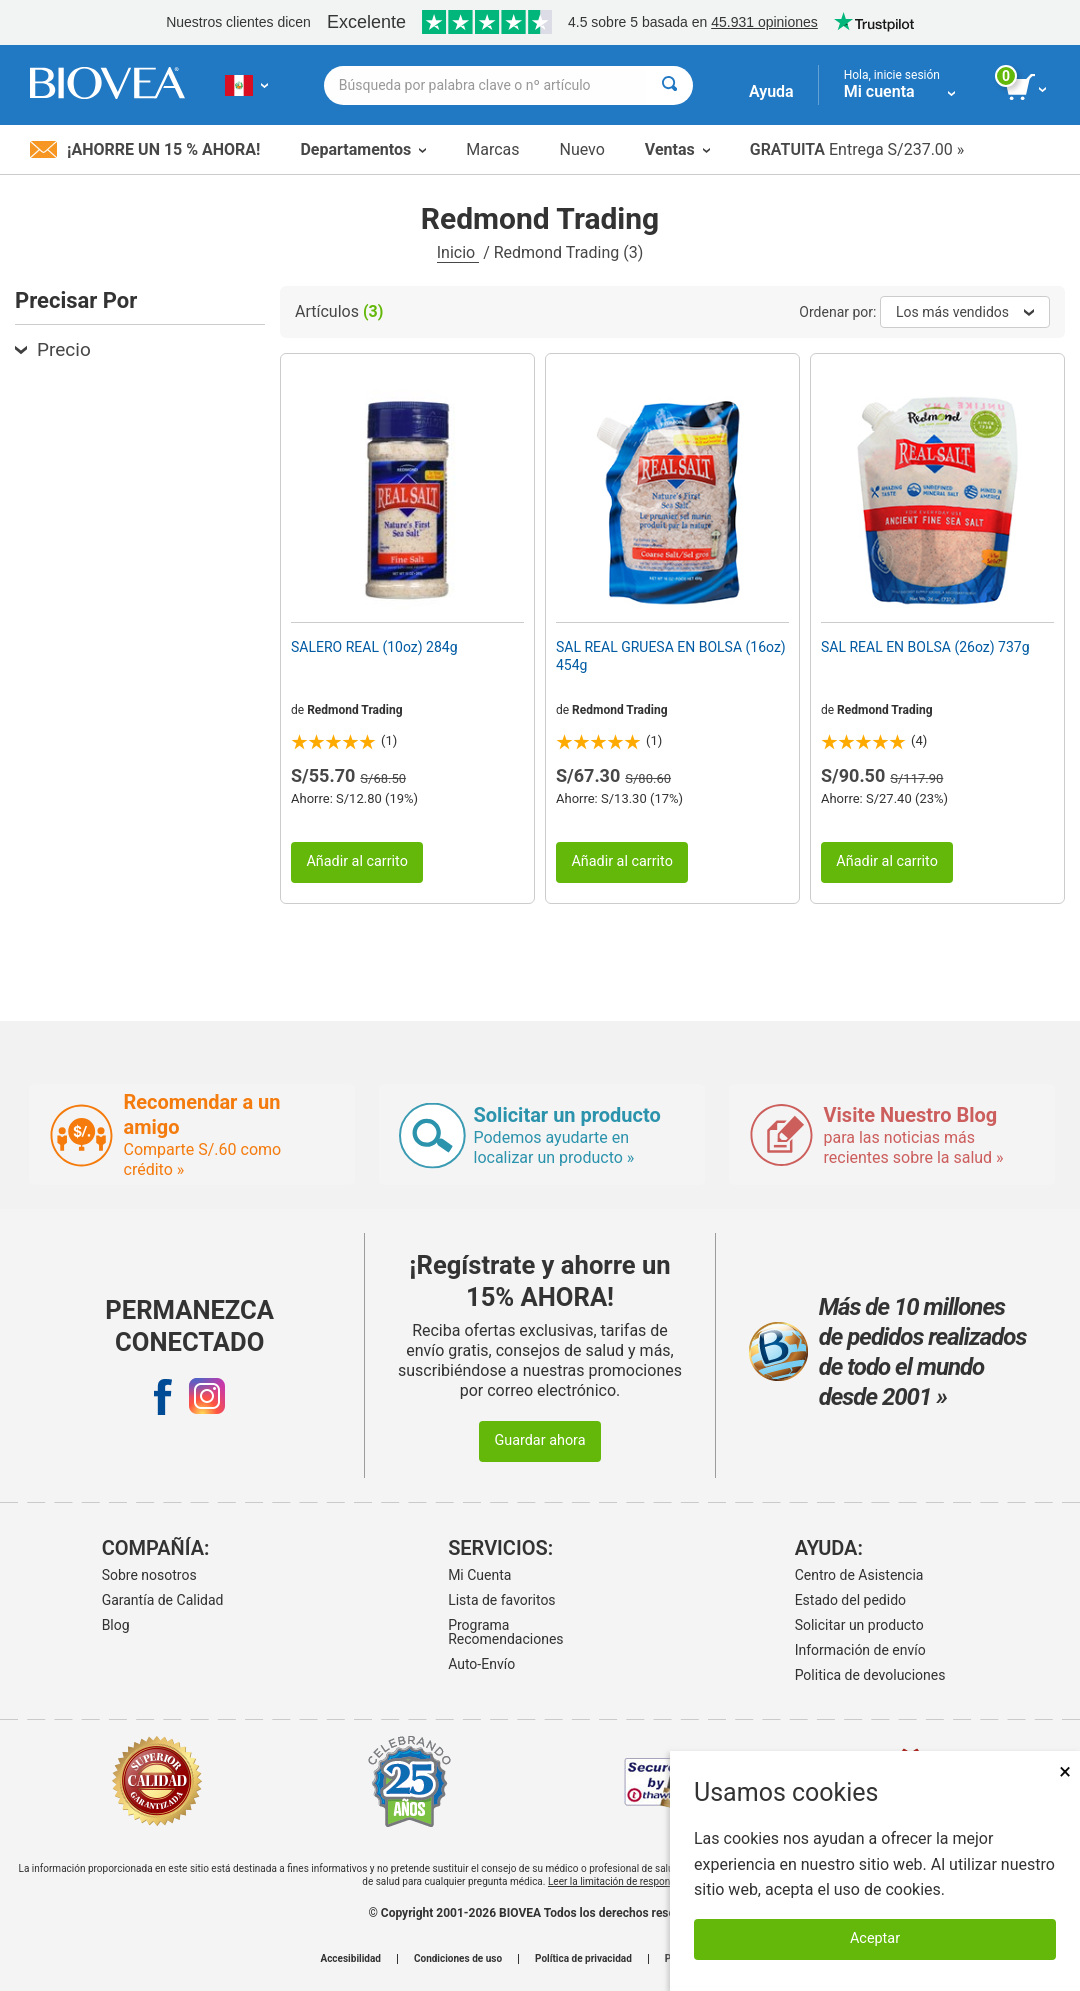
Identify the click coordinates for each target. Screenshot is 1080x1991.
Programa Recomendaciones (505, 1632)
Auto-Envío (481, 1664)
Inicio (458, 252)
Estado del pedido (850, 1600)
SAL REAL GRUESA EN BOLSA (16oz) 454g (671, 656)
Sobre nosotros (149, 1575)
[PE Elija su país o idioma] (246, 85)
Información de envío (860, 1650)
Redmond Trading (354, 710)
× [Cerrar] (1065, 1771)
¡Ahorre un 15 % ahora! (145, 149)
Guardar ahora (539, 1440)
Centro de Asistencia (859, 1575)
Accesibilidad (350, 1959)
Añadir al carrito (357, 861)
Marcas (492, 149)
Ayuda (771, 91)
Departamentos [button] (363, 149)
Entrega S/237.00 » (857, 149)
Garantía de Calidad (163, 1600)
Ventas (677, 149)
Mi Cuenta (479, 1575)
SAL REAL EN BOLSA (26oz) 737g (925, 647)
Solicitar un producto (859, 1625)
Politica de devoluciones (870, 1675)
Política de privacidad (583, 1959)
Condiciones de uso (458, 1959)
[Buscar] (669, 85)
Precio (53, 349)
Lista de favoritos (501, 1600)
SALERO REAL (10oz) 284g (374, 647)
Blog (116, 1625)
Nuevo (581, 149)
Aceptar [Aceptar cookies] (875, 1938)
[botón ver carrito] (1027, 88)
